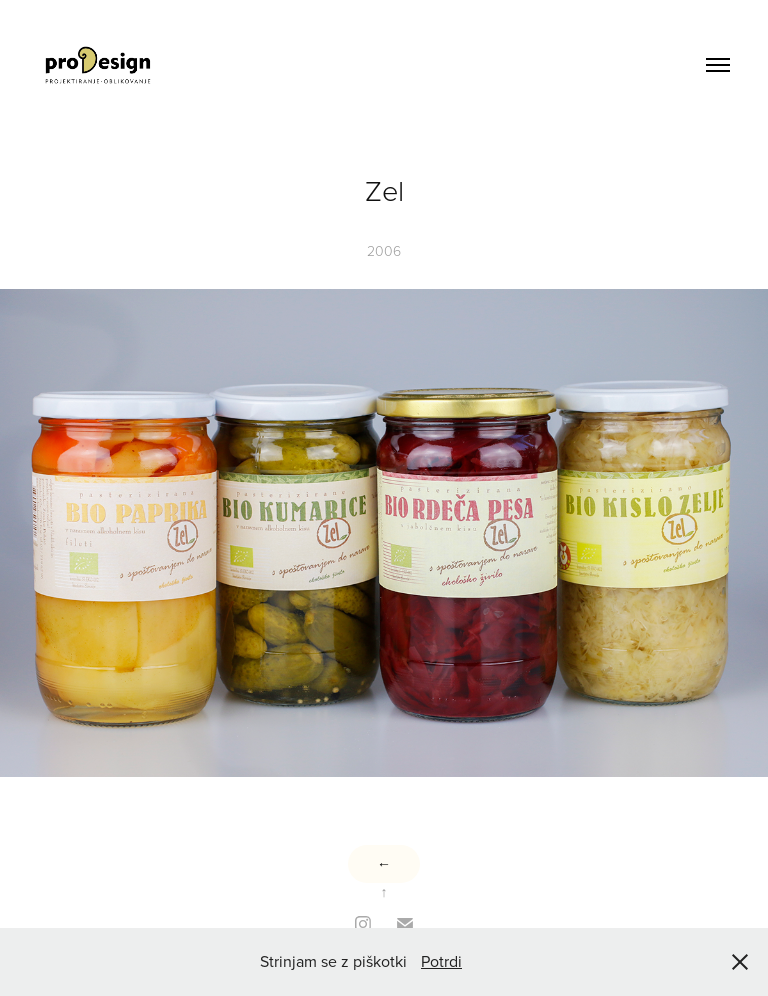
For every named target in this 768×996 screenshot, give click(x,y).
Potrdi (441, 961)
